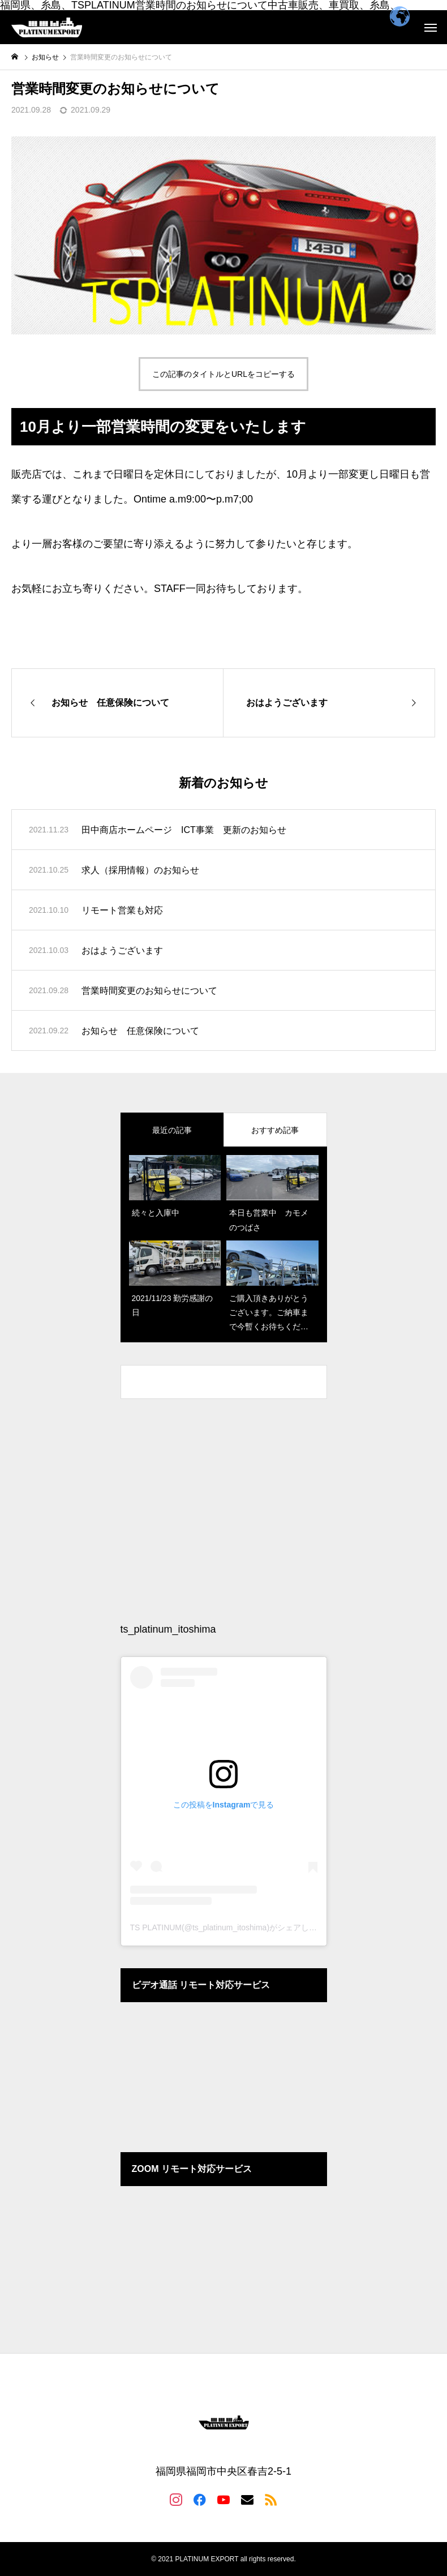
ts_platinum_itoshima (168, 1629)
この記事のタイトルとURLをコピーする (223, 374)
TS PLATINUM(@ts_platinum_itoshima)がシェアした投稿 (231, 1927)
